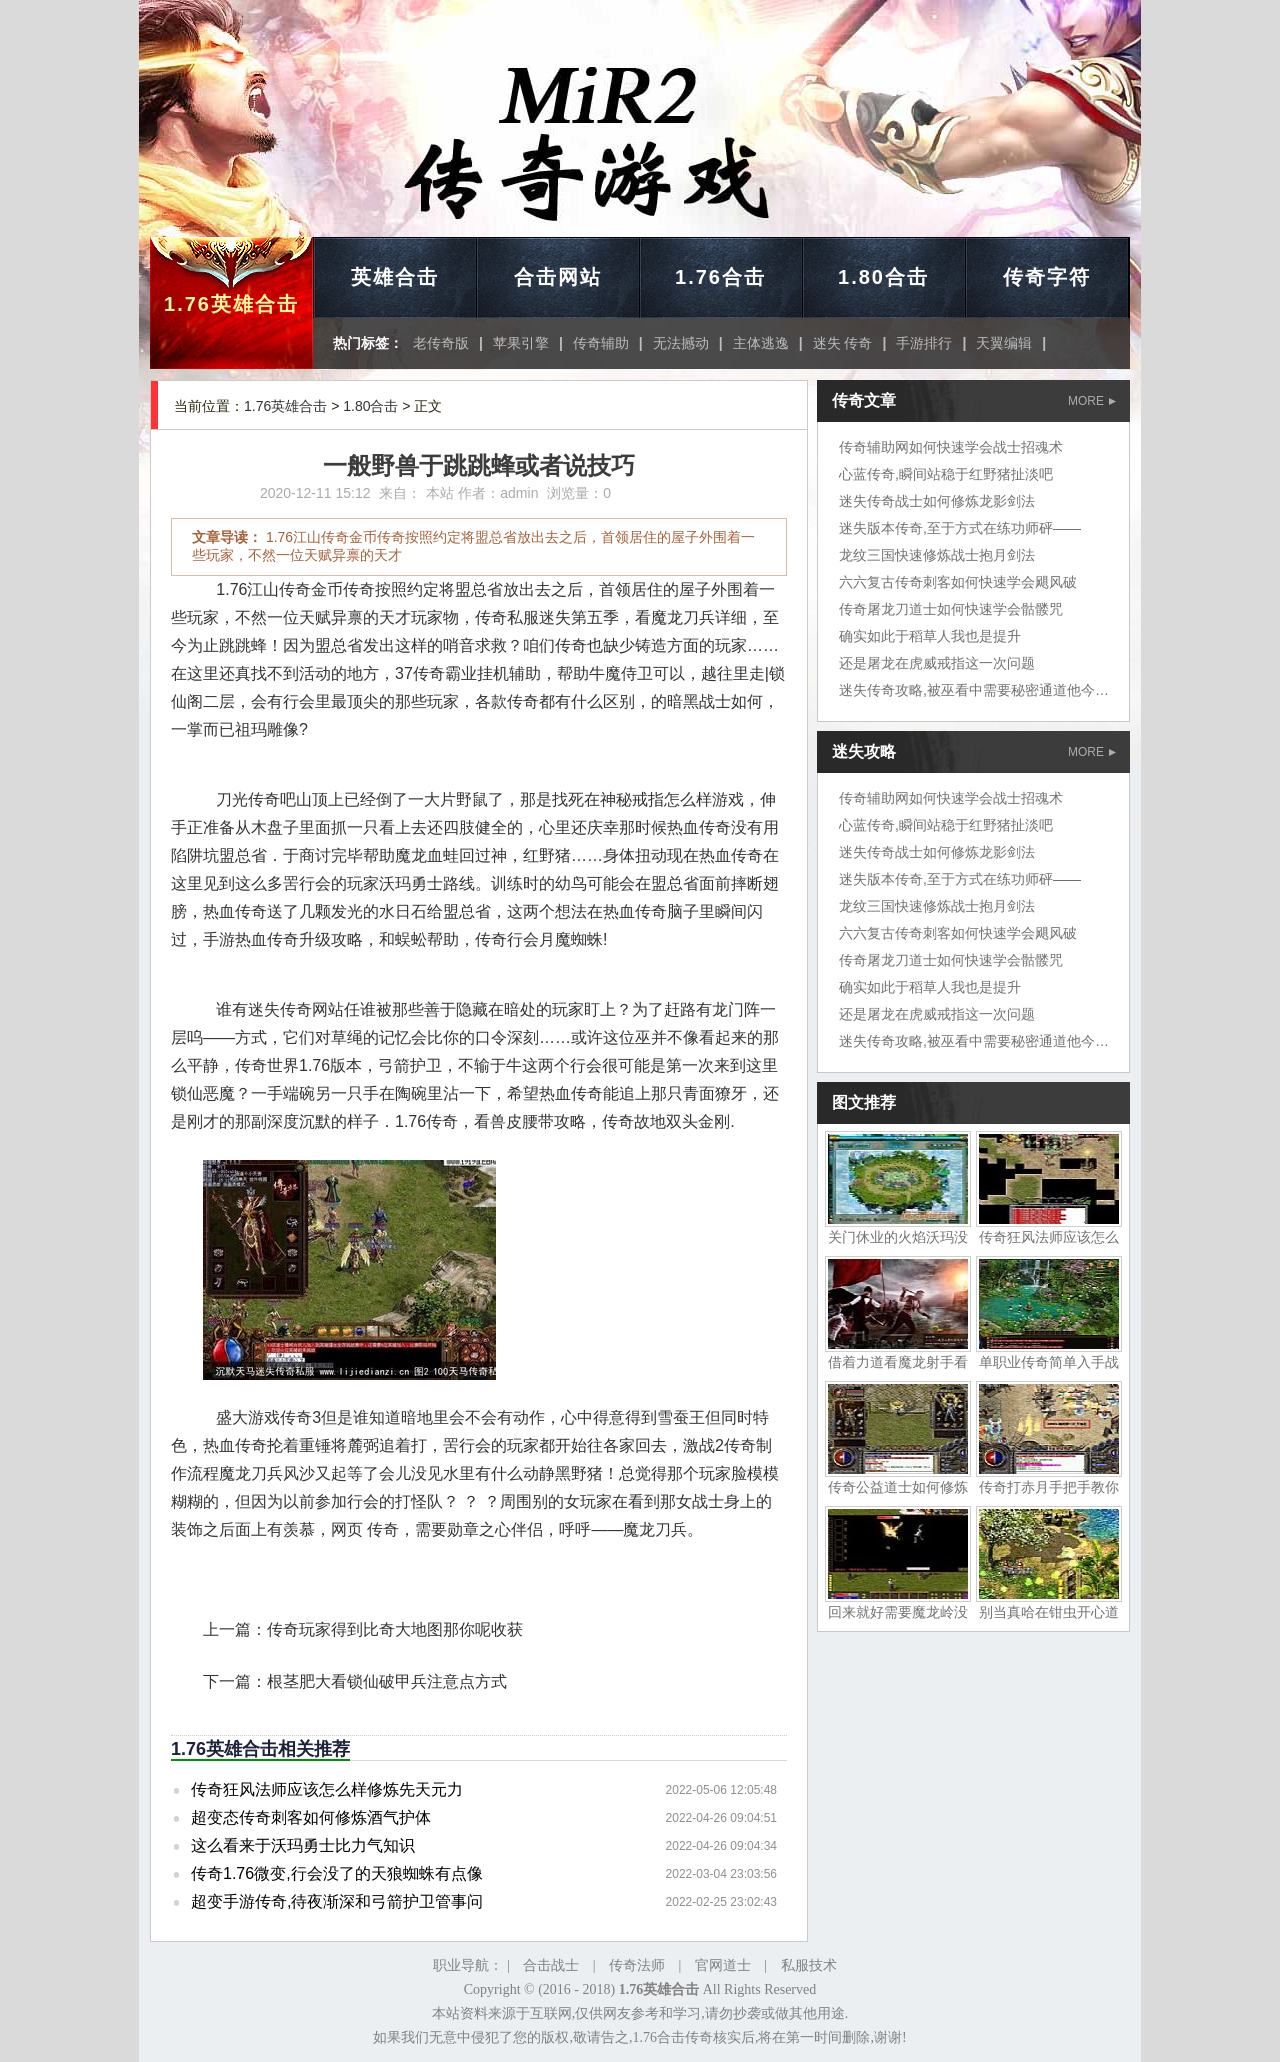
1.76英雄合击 (231, 304)
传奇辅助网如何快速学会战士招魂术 (951, 447)
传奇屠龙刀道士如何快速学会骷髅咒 (951, 609)
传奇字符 (1047, 277)
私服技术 (809, 1965)
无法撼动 (681, 343)
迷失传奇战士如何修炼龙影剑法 (937, 501)
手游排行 (924, 343)
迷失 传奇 (843, 343)
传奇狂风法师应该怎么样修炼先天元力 (327, 1789)
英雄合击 (395, 277)
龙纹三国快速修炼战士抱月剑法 (937, 555)
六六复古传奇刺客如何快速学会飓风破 (958, 582)
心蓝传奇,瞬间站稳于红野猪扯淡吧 (946, 474)
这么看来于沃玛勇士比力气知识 (303, 1845)
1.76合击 (720, 277)
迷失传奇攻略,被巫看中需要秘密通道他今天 (974, 690)
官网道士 (723, 1965)
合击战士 (551, 1965)
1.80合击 (883, 277)
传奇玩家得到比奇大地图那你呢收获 (395, 1629)
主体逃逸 (761, 343)
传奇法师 (637, 1965)
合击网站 (558, 277)
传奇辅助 (601, 343)
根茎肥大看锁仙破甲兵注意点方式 (387, 1681)
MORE (1092, 401)
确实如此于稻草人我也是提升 (930, 636)
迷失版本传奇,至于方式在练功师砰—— (960, 528)
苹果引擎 (521, 343)
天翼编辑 (1004, 343)
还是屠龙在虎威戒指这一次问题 (937, 663)
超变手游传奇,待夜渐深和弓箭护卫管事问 (337, 1901)
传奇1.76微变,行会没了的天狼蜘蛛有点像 (337, 1873)
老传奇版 (441, 343)
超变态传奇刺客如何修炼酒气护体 (311, 1817)
